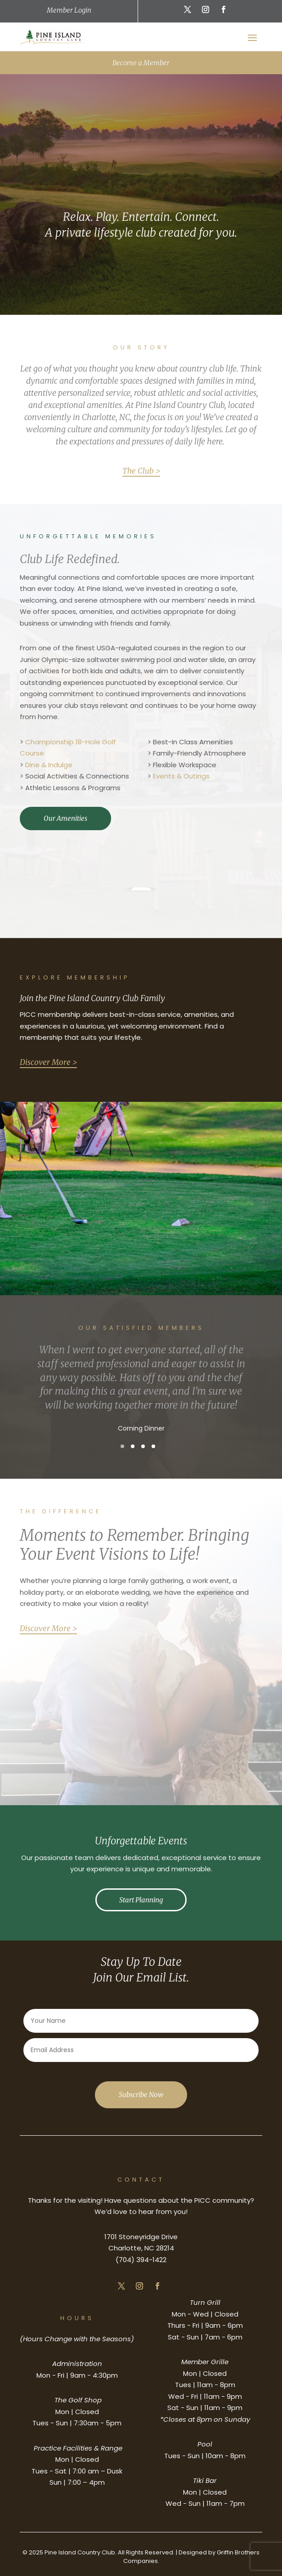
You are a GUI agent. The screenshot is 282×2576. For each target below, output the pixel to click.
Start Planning (141, 1900)
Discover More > (48, 1062)
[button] (122, 1446)
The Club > (141, 471)
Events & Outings (181, 776)
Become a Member (141, 62)
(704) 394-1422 (141, 2259)
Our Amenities (65, 818)
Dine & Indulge (48, 764)
